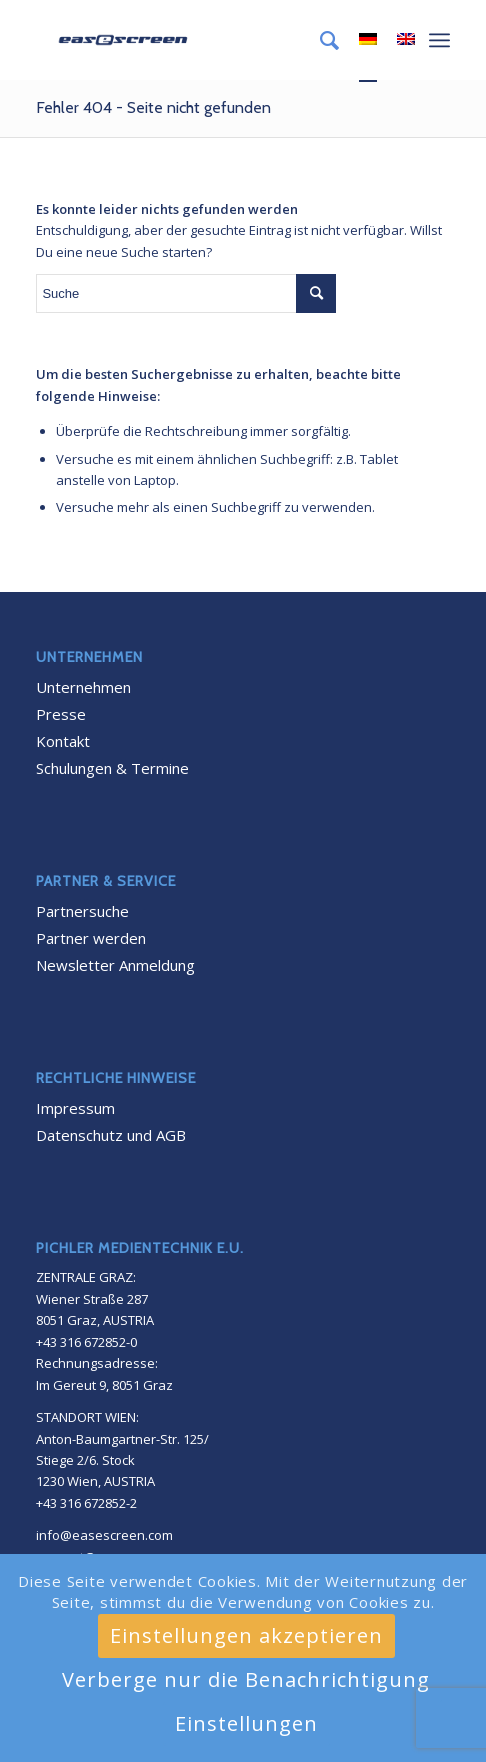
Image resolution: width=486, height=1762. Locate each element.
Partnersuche (82, 911)
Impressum (75, 1108)
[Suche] (319, 40)
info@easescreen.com (104, 1535)
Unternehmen (83, 687)
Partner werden (91, 938)
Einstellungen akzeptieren (246, 1635)
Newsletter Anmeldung (115, 965)
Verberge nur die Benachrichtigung (246, 1679)
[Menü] (439, 40)
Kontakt (63, 741)
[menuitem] (319, 40)
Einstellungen (246, 1723)
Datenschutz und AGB (111, 1135)
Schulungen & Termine (112, 768)
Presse (61, 714)
